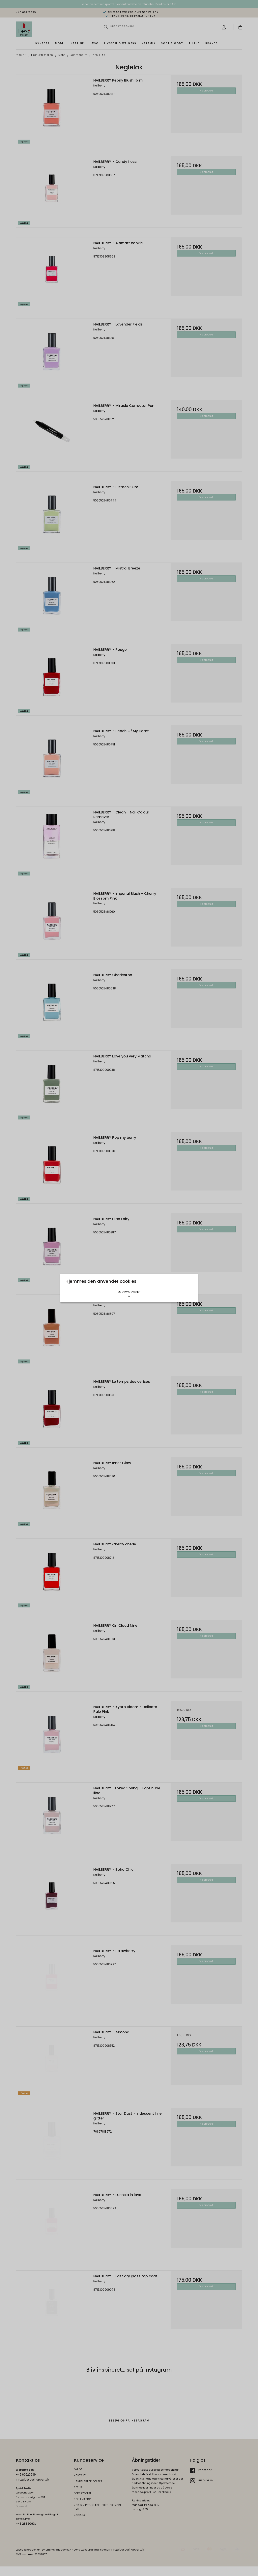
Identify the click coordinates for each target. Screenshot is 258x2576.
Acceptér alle (151, 1286)
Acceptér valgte (107, 1286)
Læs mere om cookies (83, 1273)
